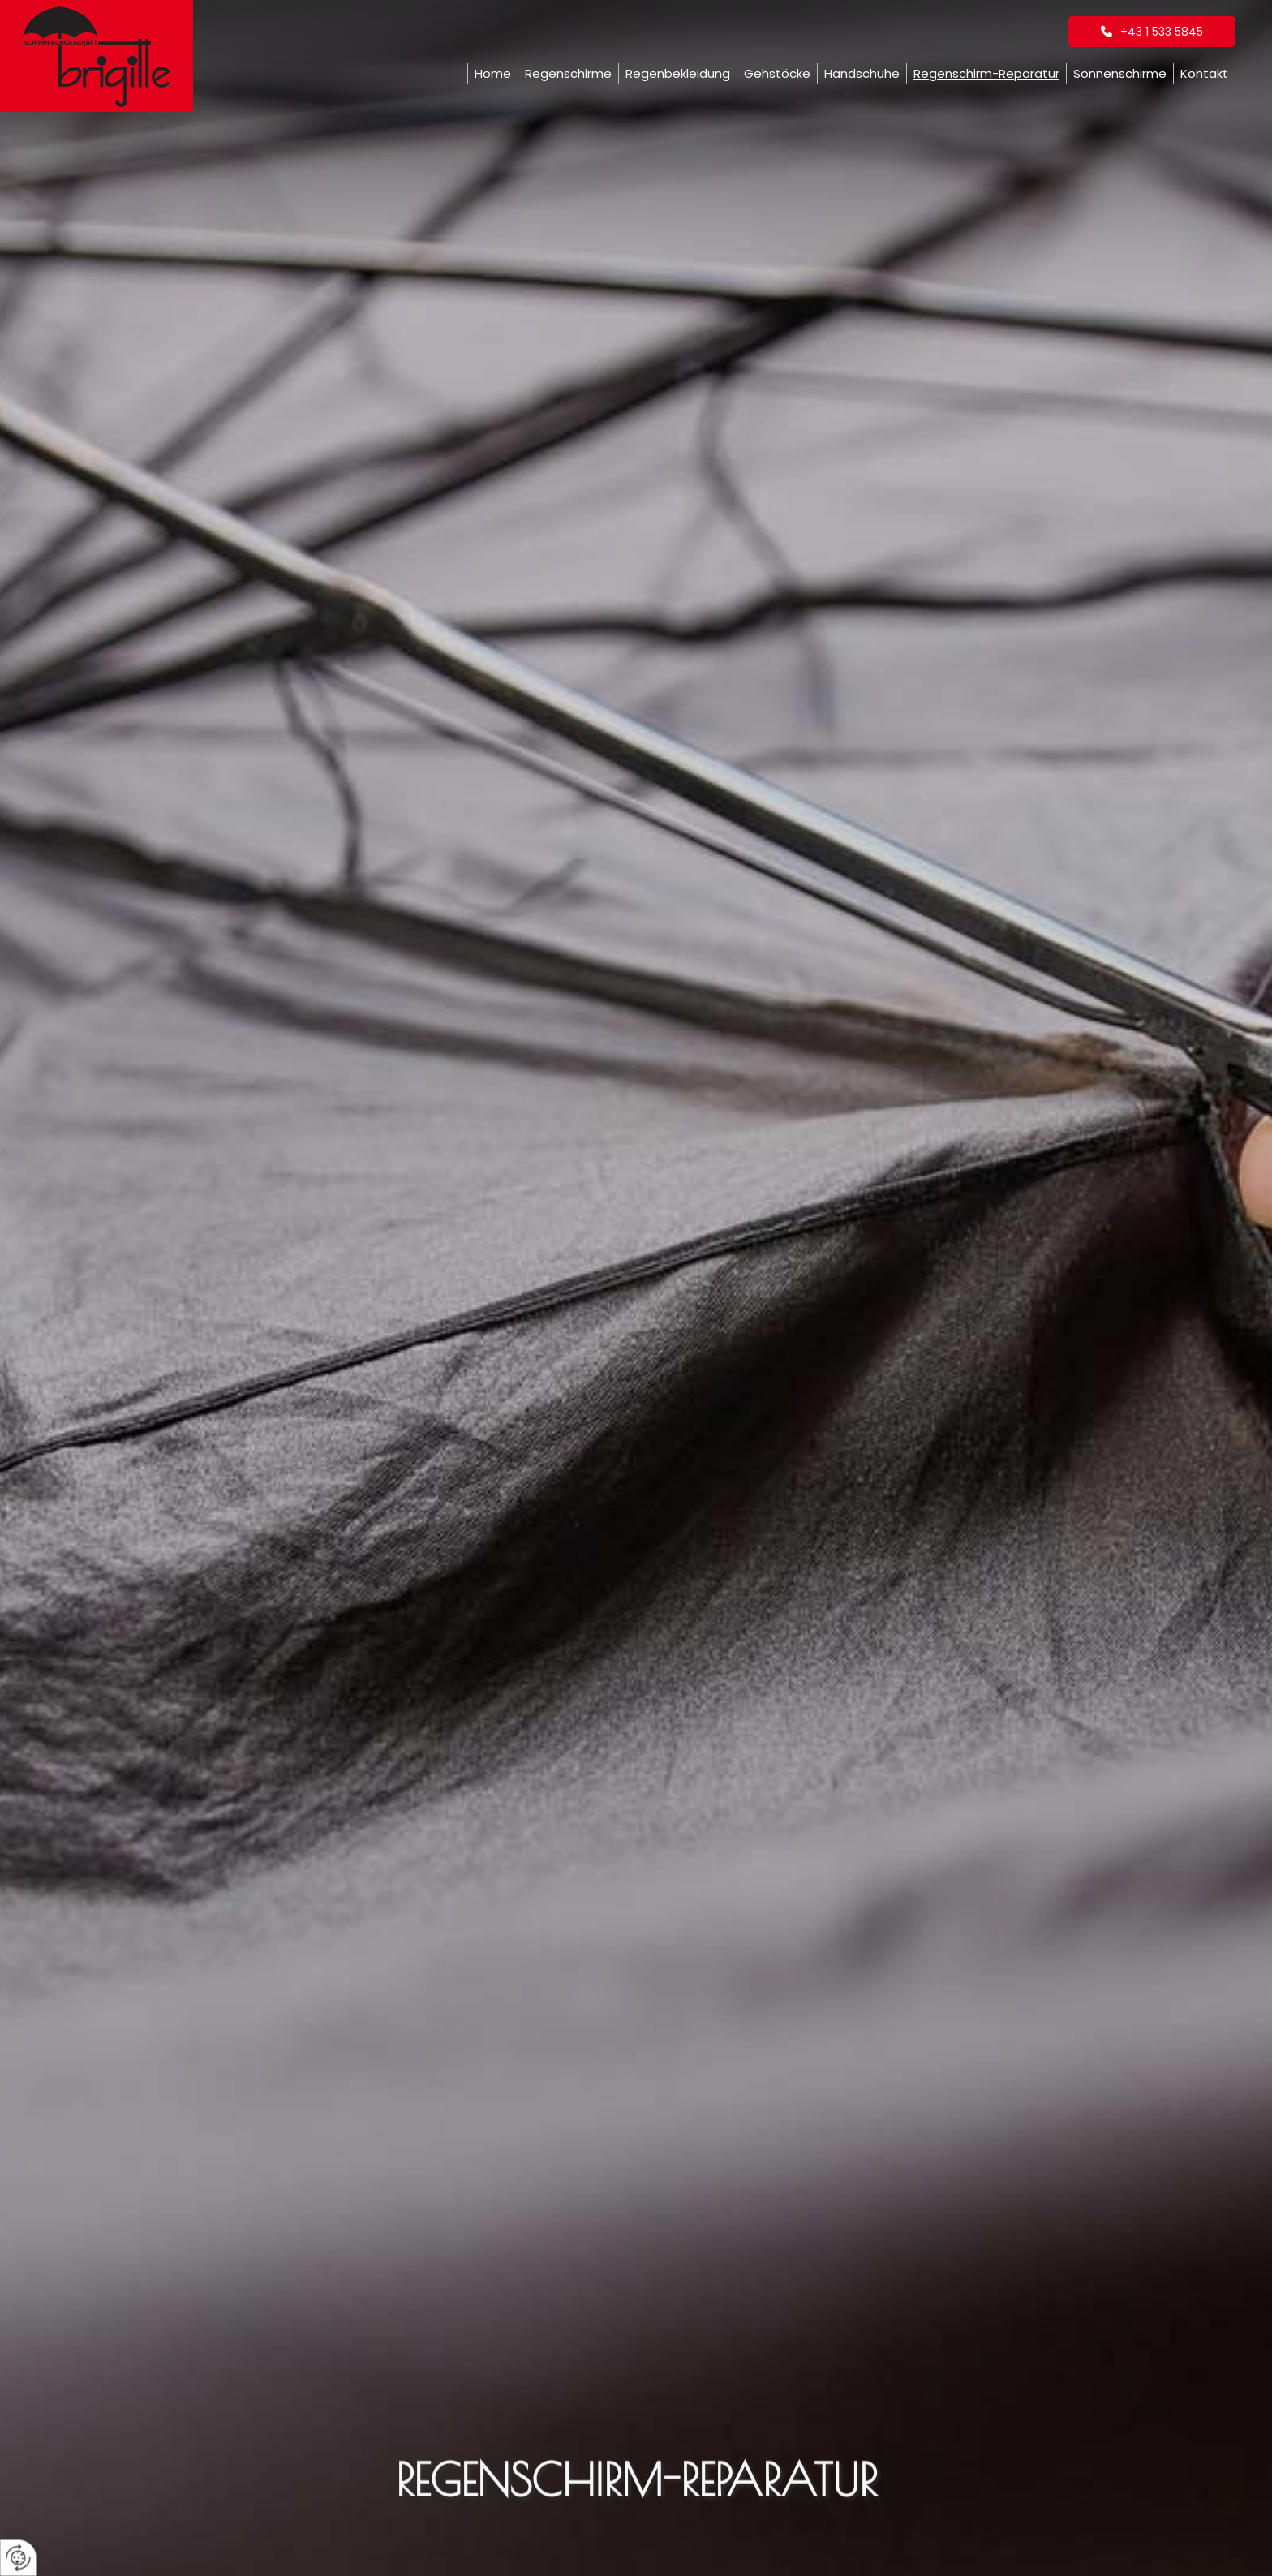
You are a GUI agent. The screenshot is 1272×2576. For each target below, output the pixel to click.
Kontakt (1204, 73)
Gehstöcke (777, 73)
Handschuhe (862, 73)
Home (493, 73)
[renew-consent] (18, 2557)
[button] (1151, 31)
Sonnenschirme (1120, 73)
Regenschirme (568, 73)
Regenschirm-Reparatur (986, 73)
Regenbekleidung (677, 73)
